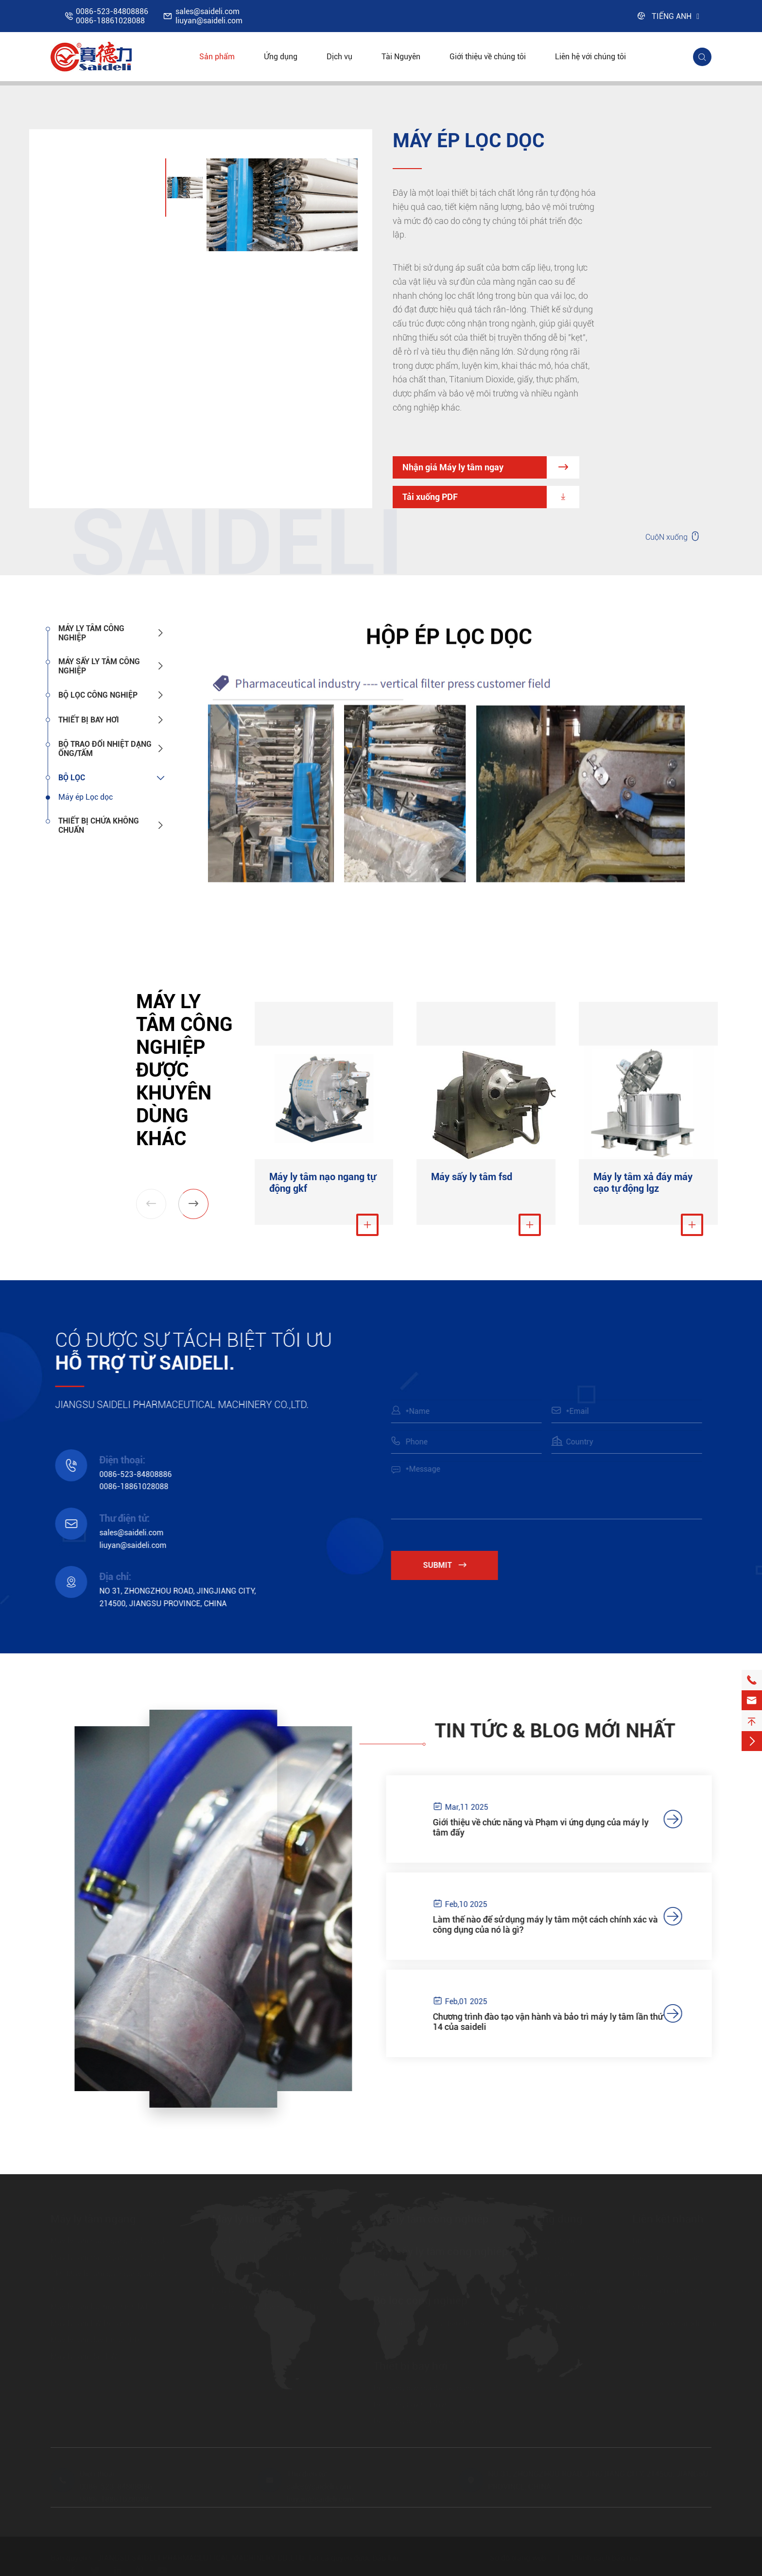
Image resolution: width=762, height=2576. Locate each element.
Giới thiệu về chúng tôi (488, 56)
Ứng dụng (280, 56)
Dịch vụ (339, 56)
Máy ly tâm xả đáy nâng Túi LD (265, 2307)
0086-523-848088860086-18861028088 (112, 16)
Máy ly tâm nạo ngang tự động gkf (322, 1182)
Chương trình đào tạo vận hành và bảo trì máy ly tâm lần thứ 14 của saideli (557, 2021)
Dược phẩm (555, 2241)
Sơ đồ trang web (518, 2558)
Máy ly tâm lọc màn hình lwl (99, 2307)
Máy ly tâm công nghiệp (91, 633)
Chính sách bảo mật (606, 2558)
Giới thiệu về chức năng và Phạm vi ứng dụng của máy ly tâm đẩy (550, 1827)
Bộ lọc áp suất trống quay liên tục (430, 2322)
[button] (193, 1204)
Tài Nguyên (400, 56)
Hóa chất (550, 2257)
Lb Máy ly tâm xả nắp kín (255, 2274)
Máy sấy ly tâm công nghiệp (99, 666)
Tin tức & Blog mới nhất (564, 1730)
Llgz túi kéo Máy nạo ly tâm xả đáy (271, 2257)
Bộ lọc (71, 777)
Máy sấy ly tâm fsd (471, 1177)
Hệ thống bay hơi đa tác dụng (423, 2388)
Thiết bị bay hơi (88, 719)
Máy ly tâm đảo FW (84, 2356)
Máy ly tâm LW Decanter (93, 2323)
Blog (640, 2274)
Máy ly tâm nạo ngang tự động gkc (110, 2241)
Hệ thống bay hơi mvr (410, 2404)
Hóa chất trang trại (567, 2290)
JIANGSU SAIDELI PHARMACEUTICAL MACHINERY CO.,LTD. (201, 2558)
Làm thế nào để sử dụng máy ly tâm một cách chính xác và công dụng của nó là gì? (554, 1924)
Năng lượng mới (562, 2307)
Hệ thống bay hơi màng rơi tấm (426, 2421)
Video (642, 2307)
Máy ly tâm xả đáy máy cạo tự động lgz (643, 1182)
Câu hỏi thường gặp (666, 2257)
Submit (453, 1565)
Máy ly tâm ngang (93, 2219)
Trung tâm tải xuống (667, 2290)
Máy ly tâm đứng (252, 2219)
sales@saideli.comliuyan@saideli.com (208, 16)
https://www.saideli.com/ (676, 2323)
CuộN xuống (672, 536)
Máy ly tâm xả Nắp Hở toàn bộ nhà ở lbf (280, 2290)
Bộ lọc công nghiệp (98, 695)
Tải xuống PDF (490, 497)
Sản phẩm (217, 56)
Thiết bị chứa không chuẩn (98, 825)
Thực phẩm (554, 2274)
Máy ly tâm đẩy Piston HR (95, 2340)
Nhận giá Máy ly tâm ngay (490, 467)
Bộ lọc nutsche (398, 2339)
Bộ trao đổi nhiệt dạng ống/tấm (105, 748)
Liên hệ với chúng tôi (590, 56)
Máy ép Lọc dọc (85, 797)
